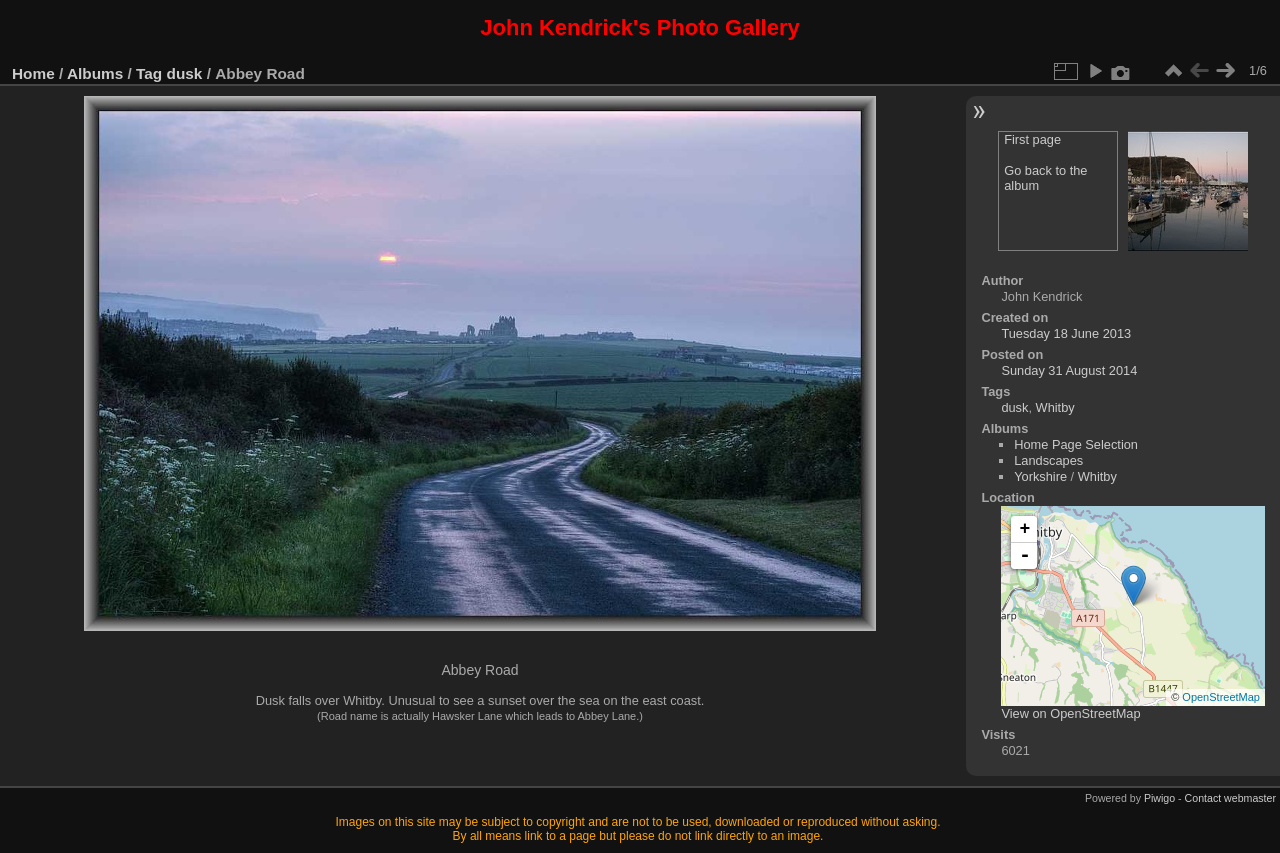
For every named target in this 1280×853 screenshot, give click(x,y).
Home (33, 73)
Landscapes (1048, 460)
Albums (95, 73)
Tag (149, 73)
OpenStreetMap (1221, 697)
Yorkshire (1040, 476)
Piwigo (1159, 798)
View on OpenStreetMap (1070, 713)
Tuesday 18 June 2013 (1066, 333)
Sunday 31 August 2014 (1069, 370)
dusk (185, 73)
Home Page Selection (1076, 444)
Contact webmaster (1230, 798)
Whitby (1055, 407)
